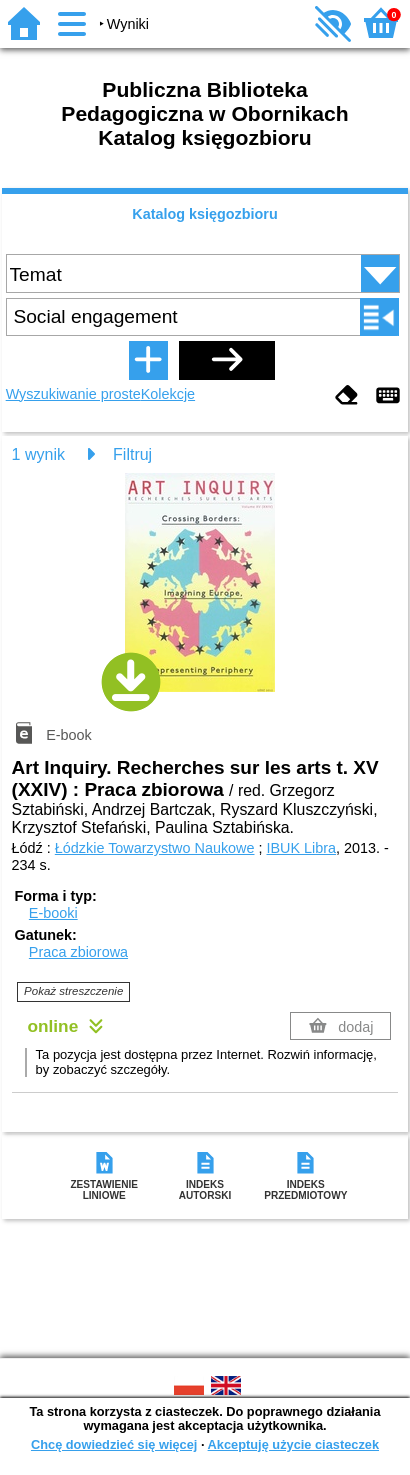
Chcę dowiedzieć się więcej (114, 1444)
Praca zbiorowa (78, 952)
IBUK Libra (302, 848)
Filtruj (132, 454)
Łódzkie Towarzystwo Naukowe (155, 848)
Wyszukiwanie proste (73, 394)
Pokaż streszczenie (73, 991)
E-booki (53, 913)
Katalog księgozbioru (205, 214)
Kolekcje (168, 394)
